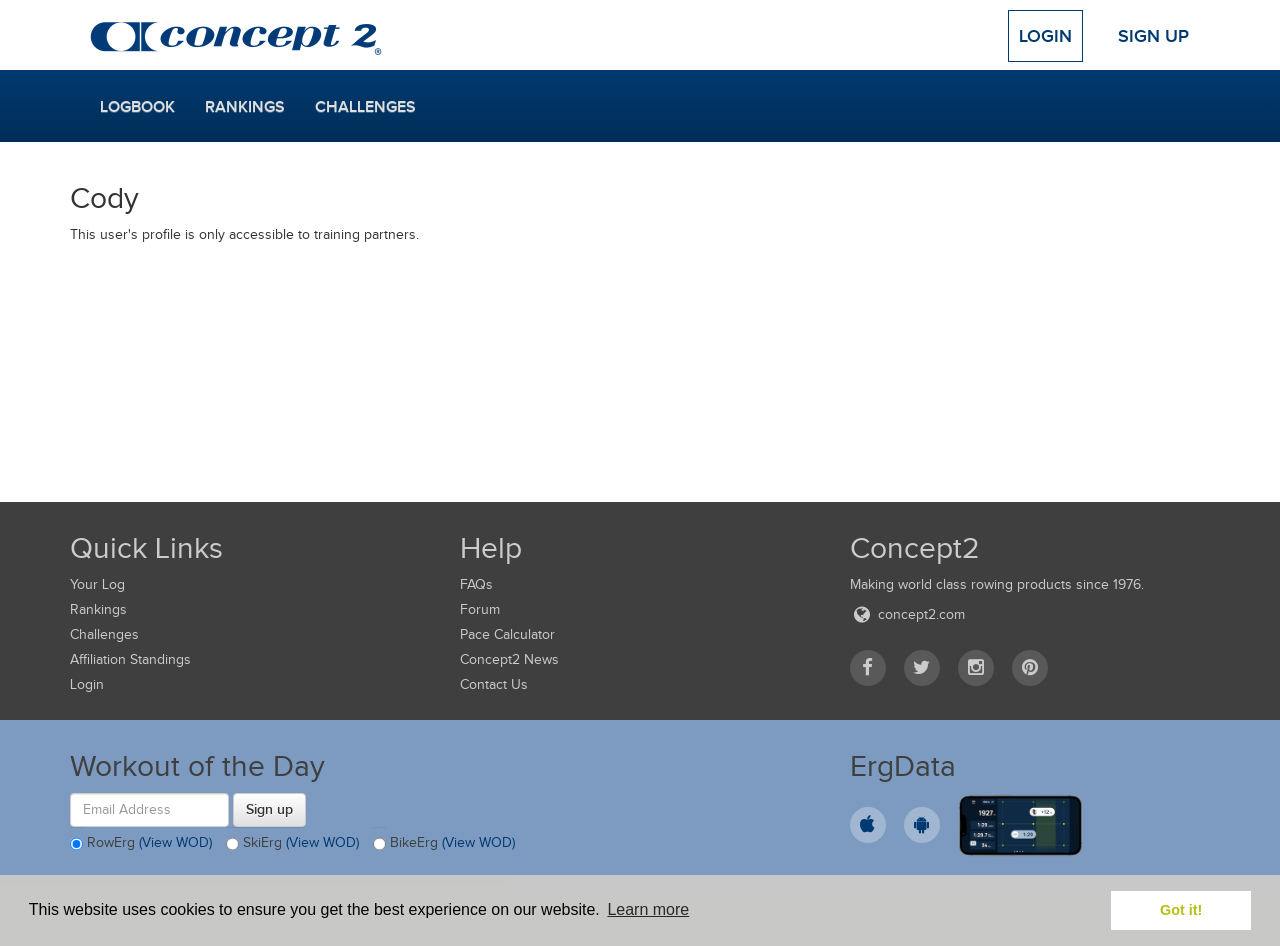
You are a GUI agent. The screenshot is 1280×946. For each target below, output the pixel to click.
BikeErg (444, 844)
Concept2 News (509, 659)
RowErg (141, 844)
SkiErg (292, 844)
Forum (480, 609)
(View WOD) (175, 842)
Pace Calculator (507, 634)
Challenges (365, 107)
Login (1045, 36)
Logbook (137, 107)
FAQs (476, 584)
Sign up (269, 809)
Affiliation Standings (130, 659)
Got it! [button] (1181, 910)
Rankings (245, 107)
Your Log (97, 584)
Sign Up (1153, 36)
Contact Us (494, 684)
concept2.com (907, 614)
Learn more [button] (648, 909)
